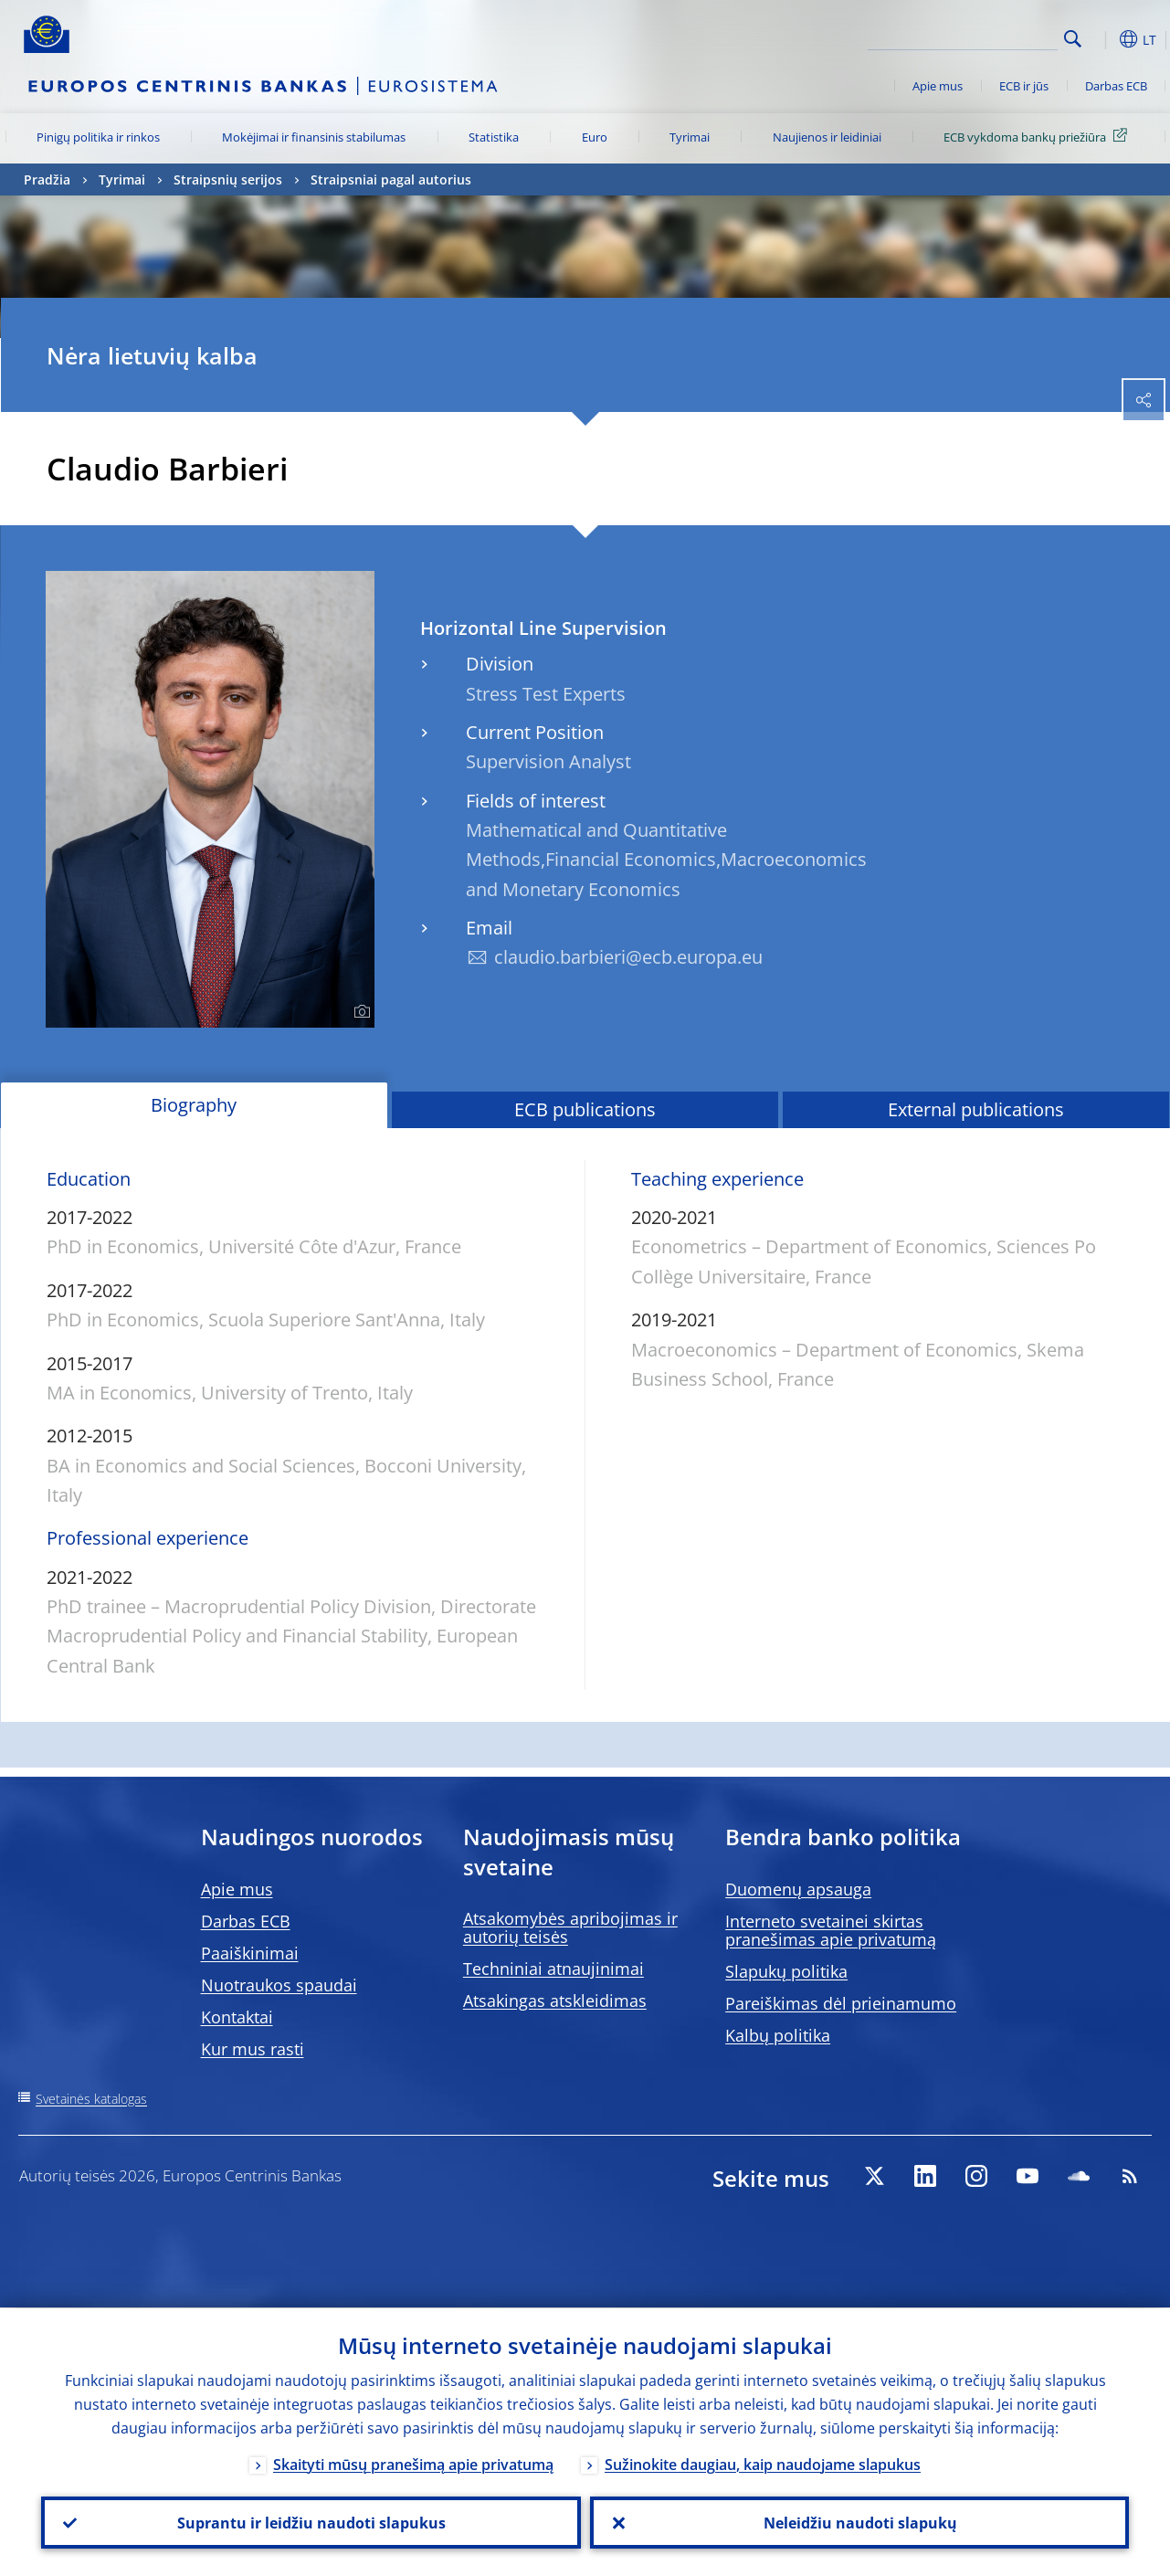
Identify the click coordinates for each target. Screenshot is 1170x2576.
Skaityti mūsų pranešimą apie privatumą (413, 2464)
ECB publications (585, 1109)
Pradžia (47, 179)
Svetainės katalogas (91, 2098)
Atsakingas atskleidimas (555, 2000)
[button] (1101, 39)
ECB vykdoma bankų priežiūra (1038, 136)
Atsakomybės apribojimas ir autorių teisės (570, 1927)
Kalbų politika (777, 2035)
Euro (594, 137)
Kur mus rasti (252, 2049)
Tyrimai (689, 137)
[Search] (966, 36)
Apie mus (937, 86)
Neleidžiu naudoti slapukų (859, 2522)
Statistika (494, 137)
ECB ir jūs (1024, 86)
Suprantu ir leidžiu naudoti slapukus (310, 2522)
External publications (976, 1109)
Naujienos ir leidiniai (827, 137)
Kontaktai (237, 2017)
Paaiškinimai (250, 1953)
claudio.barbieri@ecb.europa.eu (628, 957)
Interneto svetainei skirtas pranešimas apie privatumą (830, 1930)
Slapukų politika (786, 1971)
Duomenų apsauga (798, 1889)
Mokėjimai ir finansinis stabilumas (314, 137)
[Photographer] (359, 1012)
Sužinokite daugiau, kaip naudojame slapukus (763, 2464)
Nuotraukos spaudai (279, 1985)
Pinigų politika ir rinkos (98, 137)
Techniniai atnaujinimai (553, 1969)
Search (1073, 39)
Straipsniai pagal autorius (391, 179)
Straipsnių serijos (228, 179)
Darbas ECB (1116, 86)
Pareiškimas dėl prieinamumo (840, 2003)
